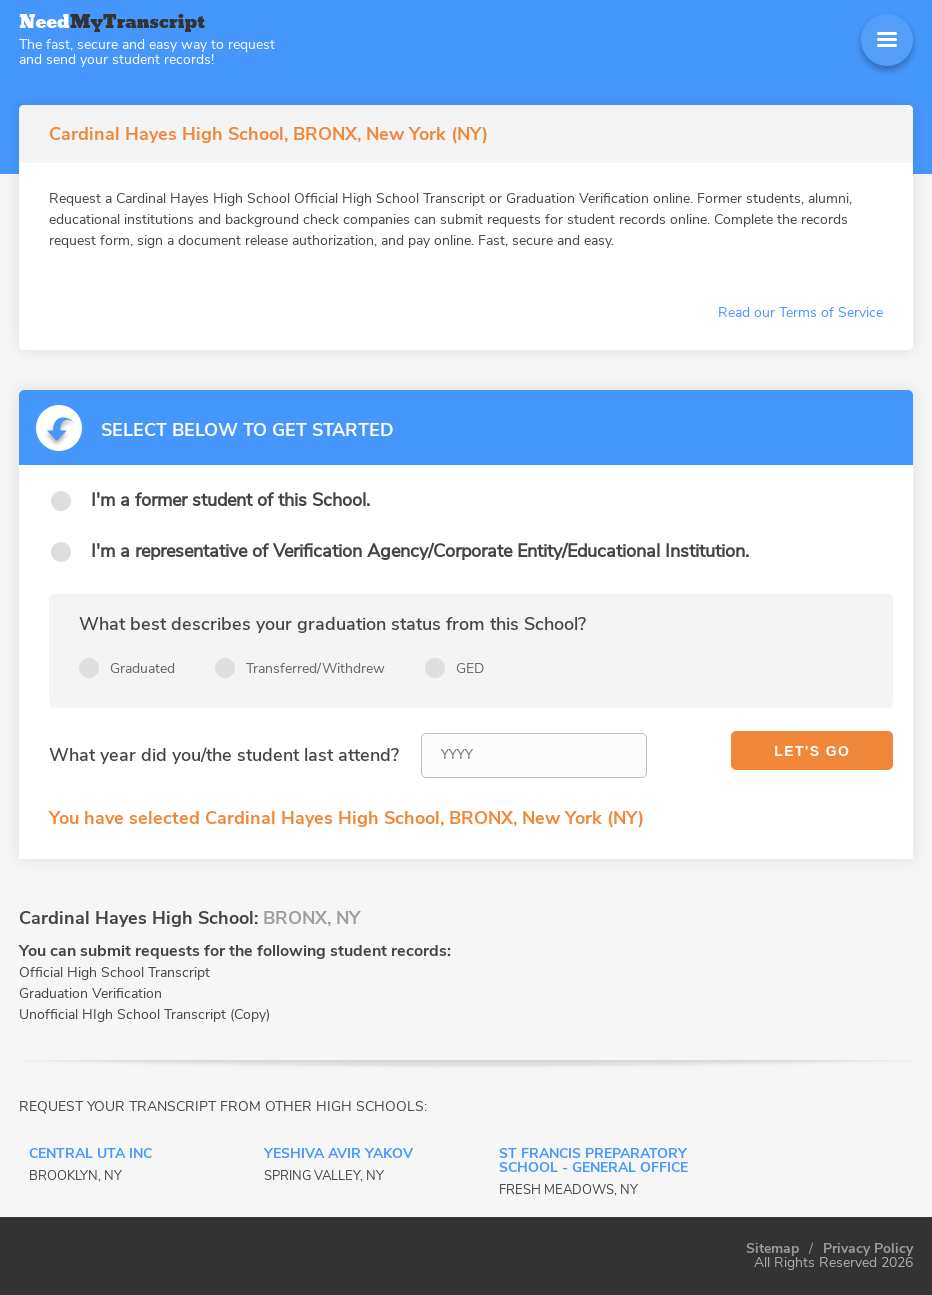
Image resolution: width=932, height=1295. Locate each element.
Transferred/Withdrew (315, 668)
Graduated (142, 668)
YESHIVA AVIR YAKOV (338, 1155)
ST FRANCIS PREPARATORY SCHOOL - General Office (593, 1162)
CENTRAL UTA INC (90, 1155)
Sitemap (772, 1249)
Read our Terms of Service (800, 312)
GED (470, 668)
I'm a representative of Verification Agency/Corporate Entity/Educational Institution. (420, 551)
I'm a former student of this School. (230, 500)
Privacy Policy (868, 1249)
